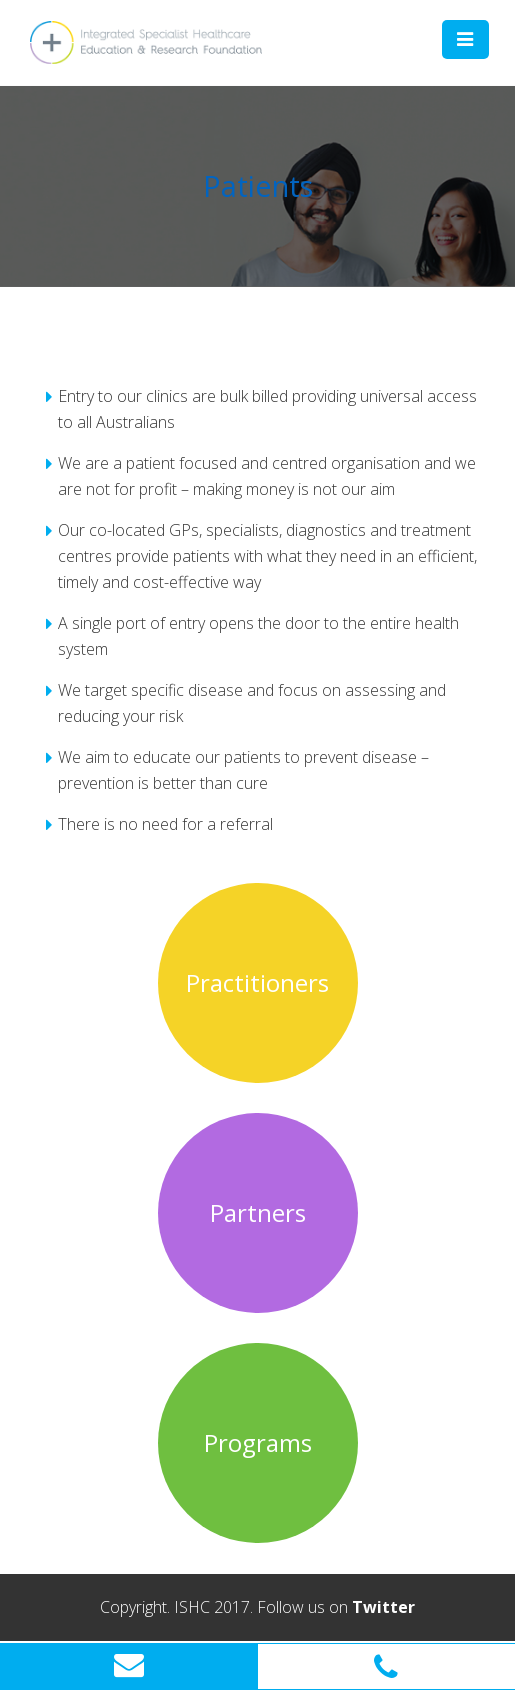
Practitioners (257, 983)
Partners (258, 1213)
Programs (258, 1443)
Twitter (383, 1607)
